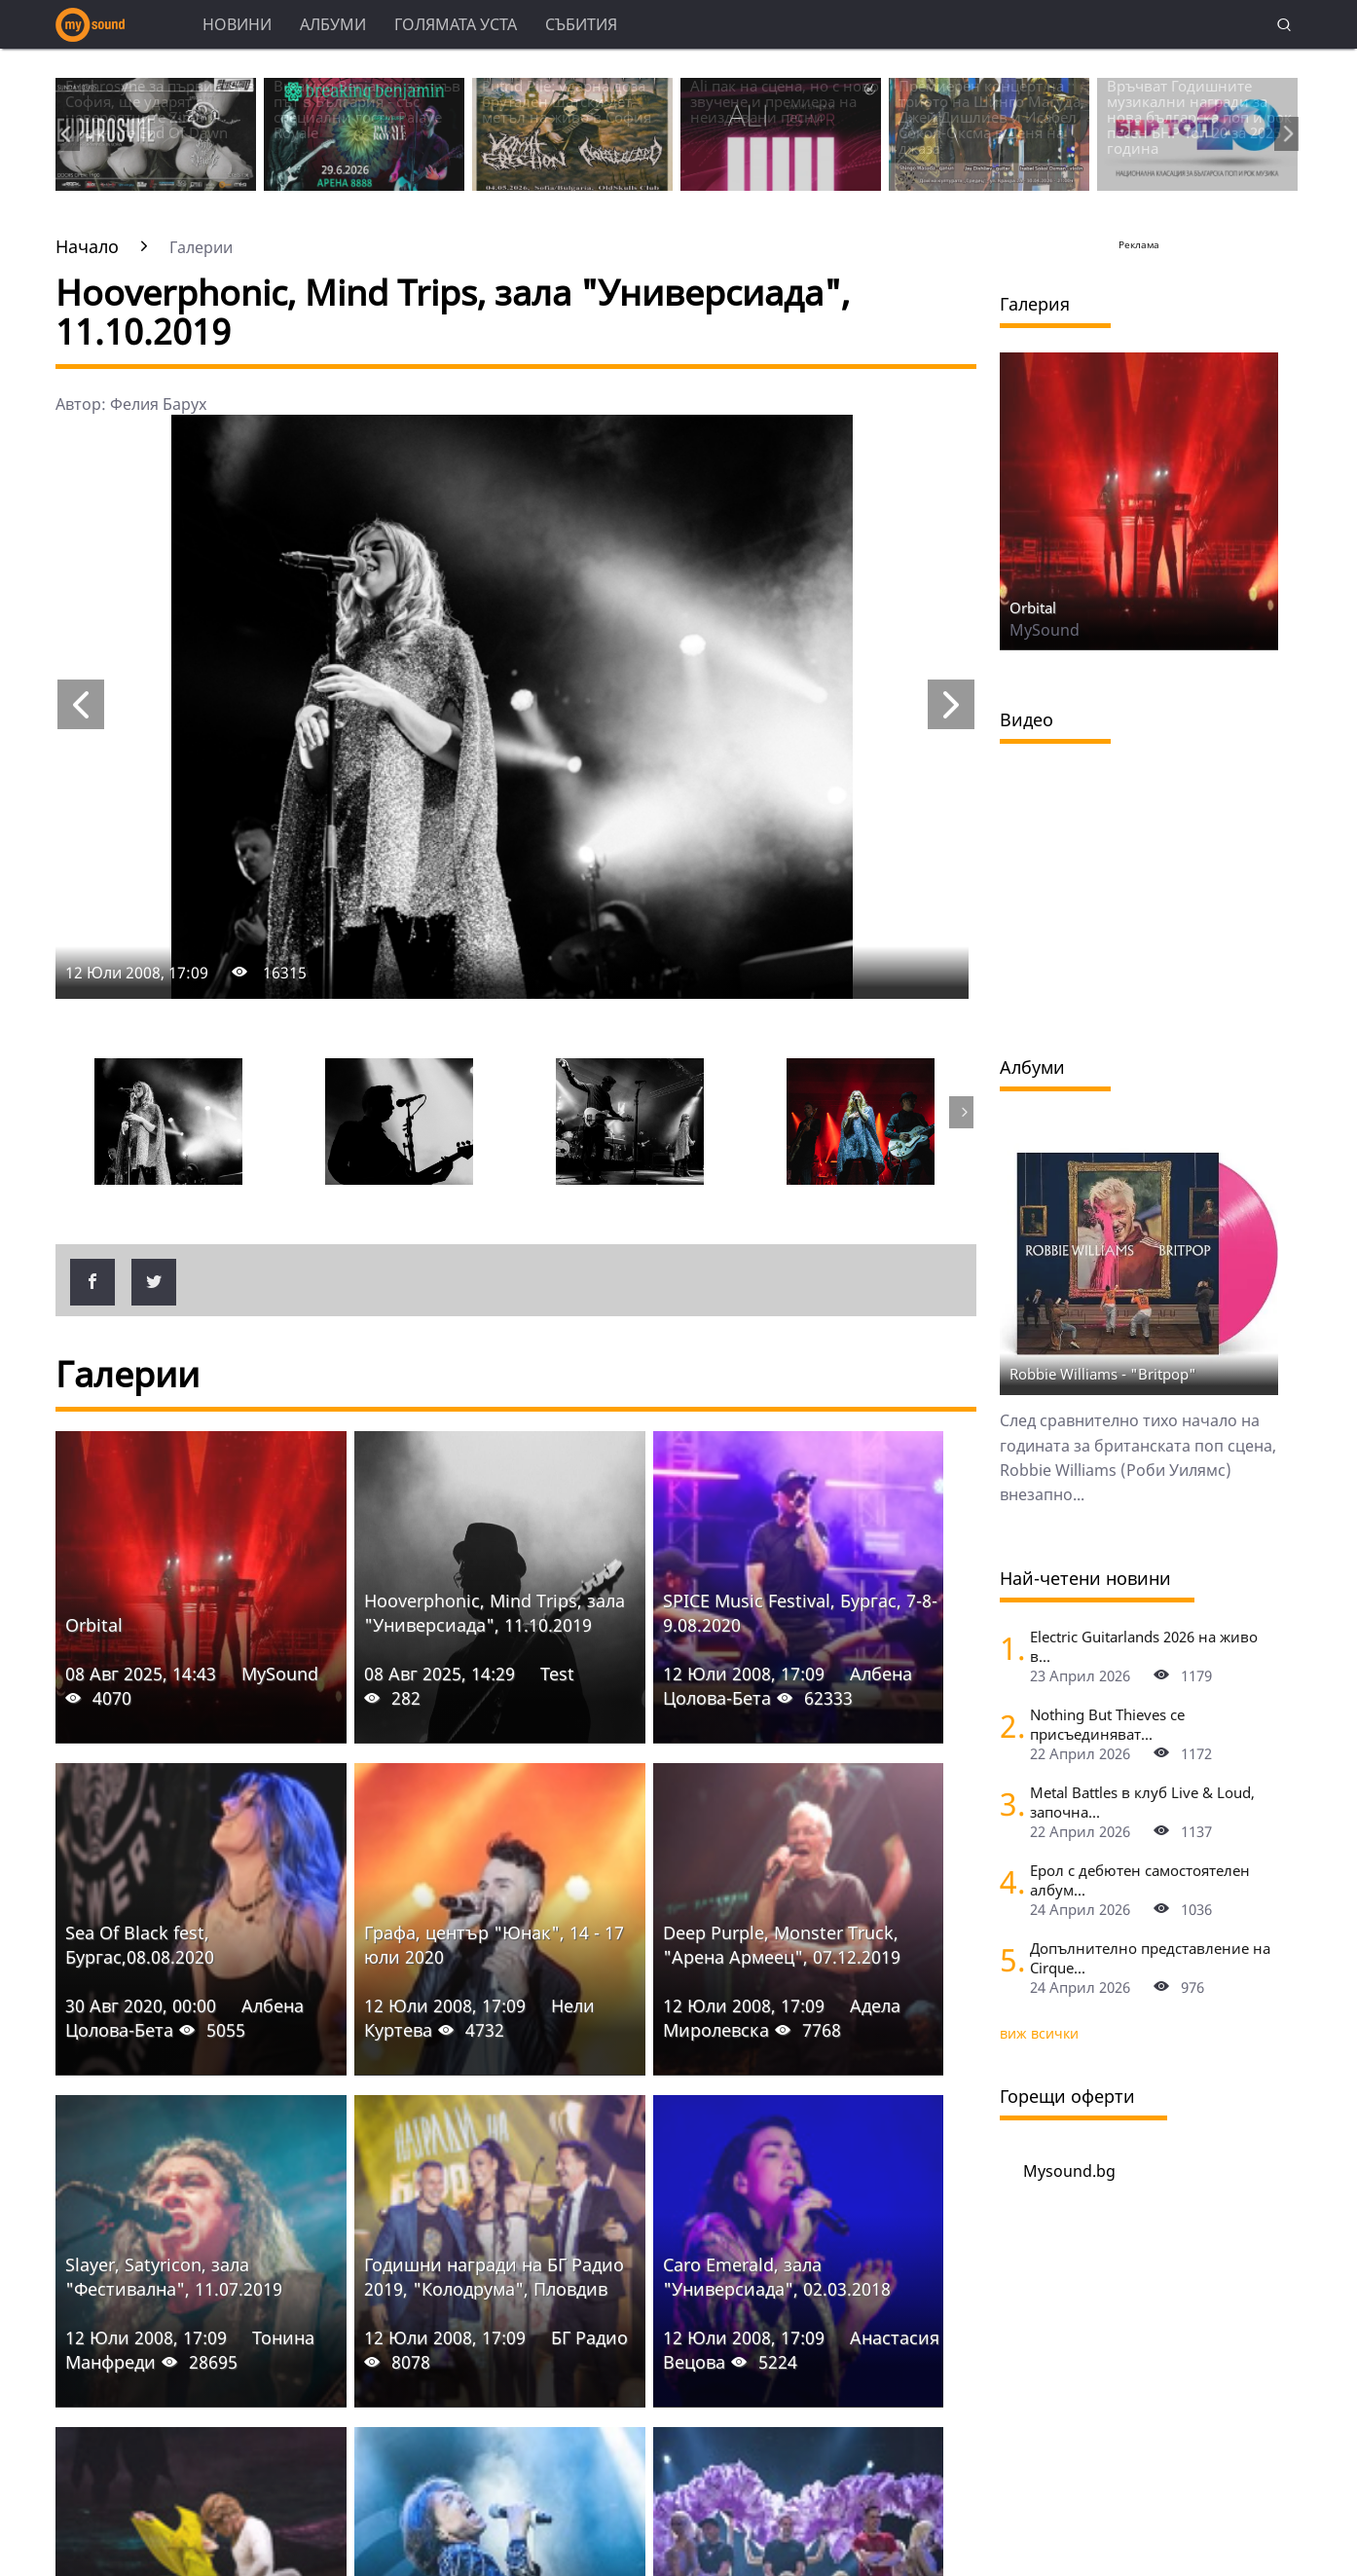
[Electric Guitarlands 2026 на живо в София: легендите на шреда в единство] (1007, 1648)
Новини (237, 24)
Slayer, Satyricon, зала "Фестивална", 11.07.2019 (173, 2276)
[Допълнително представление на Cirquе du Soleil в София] (1007, 1959)
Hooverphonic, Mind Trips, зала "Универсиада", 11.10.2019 (494, 1613)
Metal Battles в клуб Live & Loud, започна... (1142, 1802)
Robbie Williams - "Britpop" (1102, 1373)
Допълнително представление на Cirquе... (1150, 1957)
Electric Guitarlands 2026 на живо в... (1144, 1646)
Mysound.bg (1069, 2171)
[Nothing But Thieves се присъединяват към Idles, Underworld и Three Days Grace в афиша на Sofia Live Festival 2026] (1007, 1726)
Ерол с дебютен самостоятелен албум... (1140, 1879)
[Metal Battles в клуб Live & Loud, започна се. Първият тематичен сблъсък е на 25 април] (1007, 1803)
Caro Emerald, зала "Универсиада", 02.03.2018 (777, 2276)
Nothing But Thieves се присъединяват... (1107, 1724)
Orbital (94, 1625)
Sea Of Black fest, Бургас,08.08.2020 (139, 1945)
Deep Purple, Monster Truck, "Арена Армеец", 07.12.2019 (781, 1945)
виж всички (1039, 2033)
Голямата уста (455, 24)
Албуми (333, 24)
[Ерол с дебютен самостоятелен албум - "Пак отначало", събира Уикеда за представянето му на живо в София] (1007, 1881)
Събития (581, 24)
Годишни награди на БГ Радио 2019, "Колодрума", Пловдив (494, 2276)
